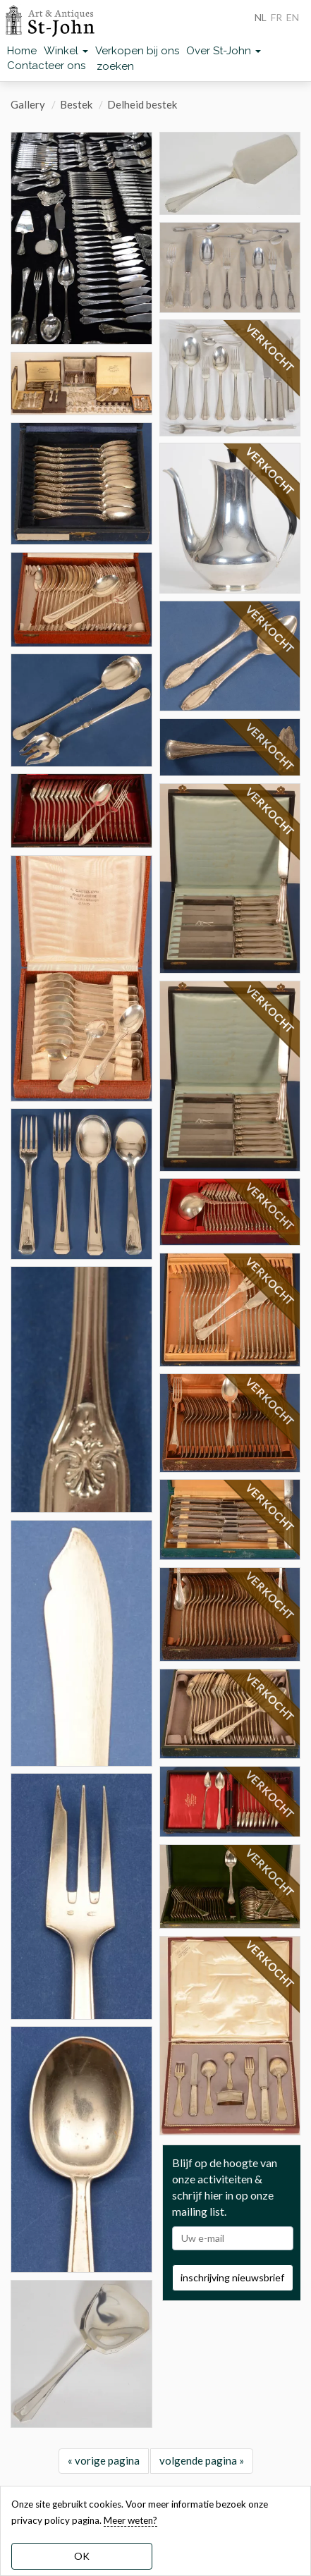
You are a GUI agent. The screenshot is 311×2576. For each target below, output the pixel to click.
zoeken (115, 66)
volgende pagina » (201, 2460)
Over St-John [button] (223, 50)
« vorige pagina (104, 2460)
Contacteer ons (46, 65)
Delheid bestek (142, 104)
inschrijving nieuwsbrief (232, 2277)
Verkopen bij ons (137, 50)
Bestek (76, 104)
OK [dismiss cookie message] (82, 2556)
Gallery (28, 104)
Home (22, 50)
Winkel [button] (66, 50)
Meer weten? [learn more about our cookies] (130, 2520)
